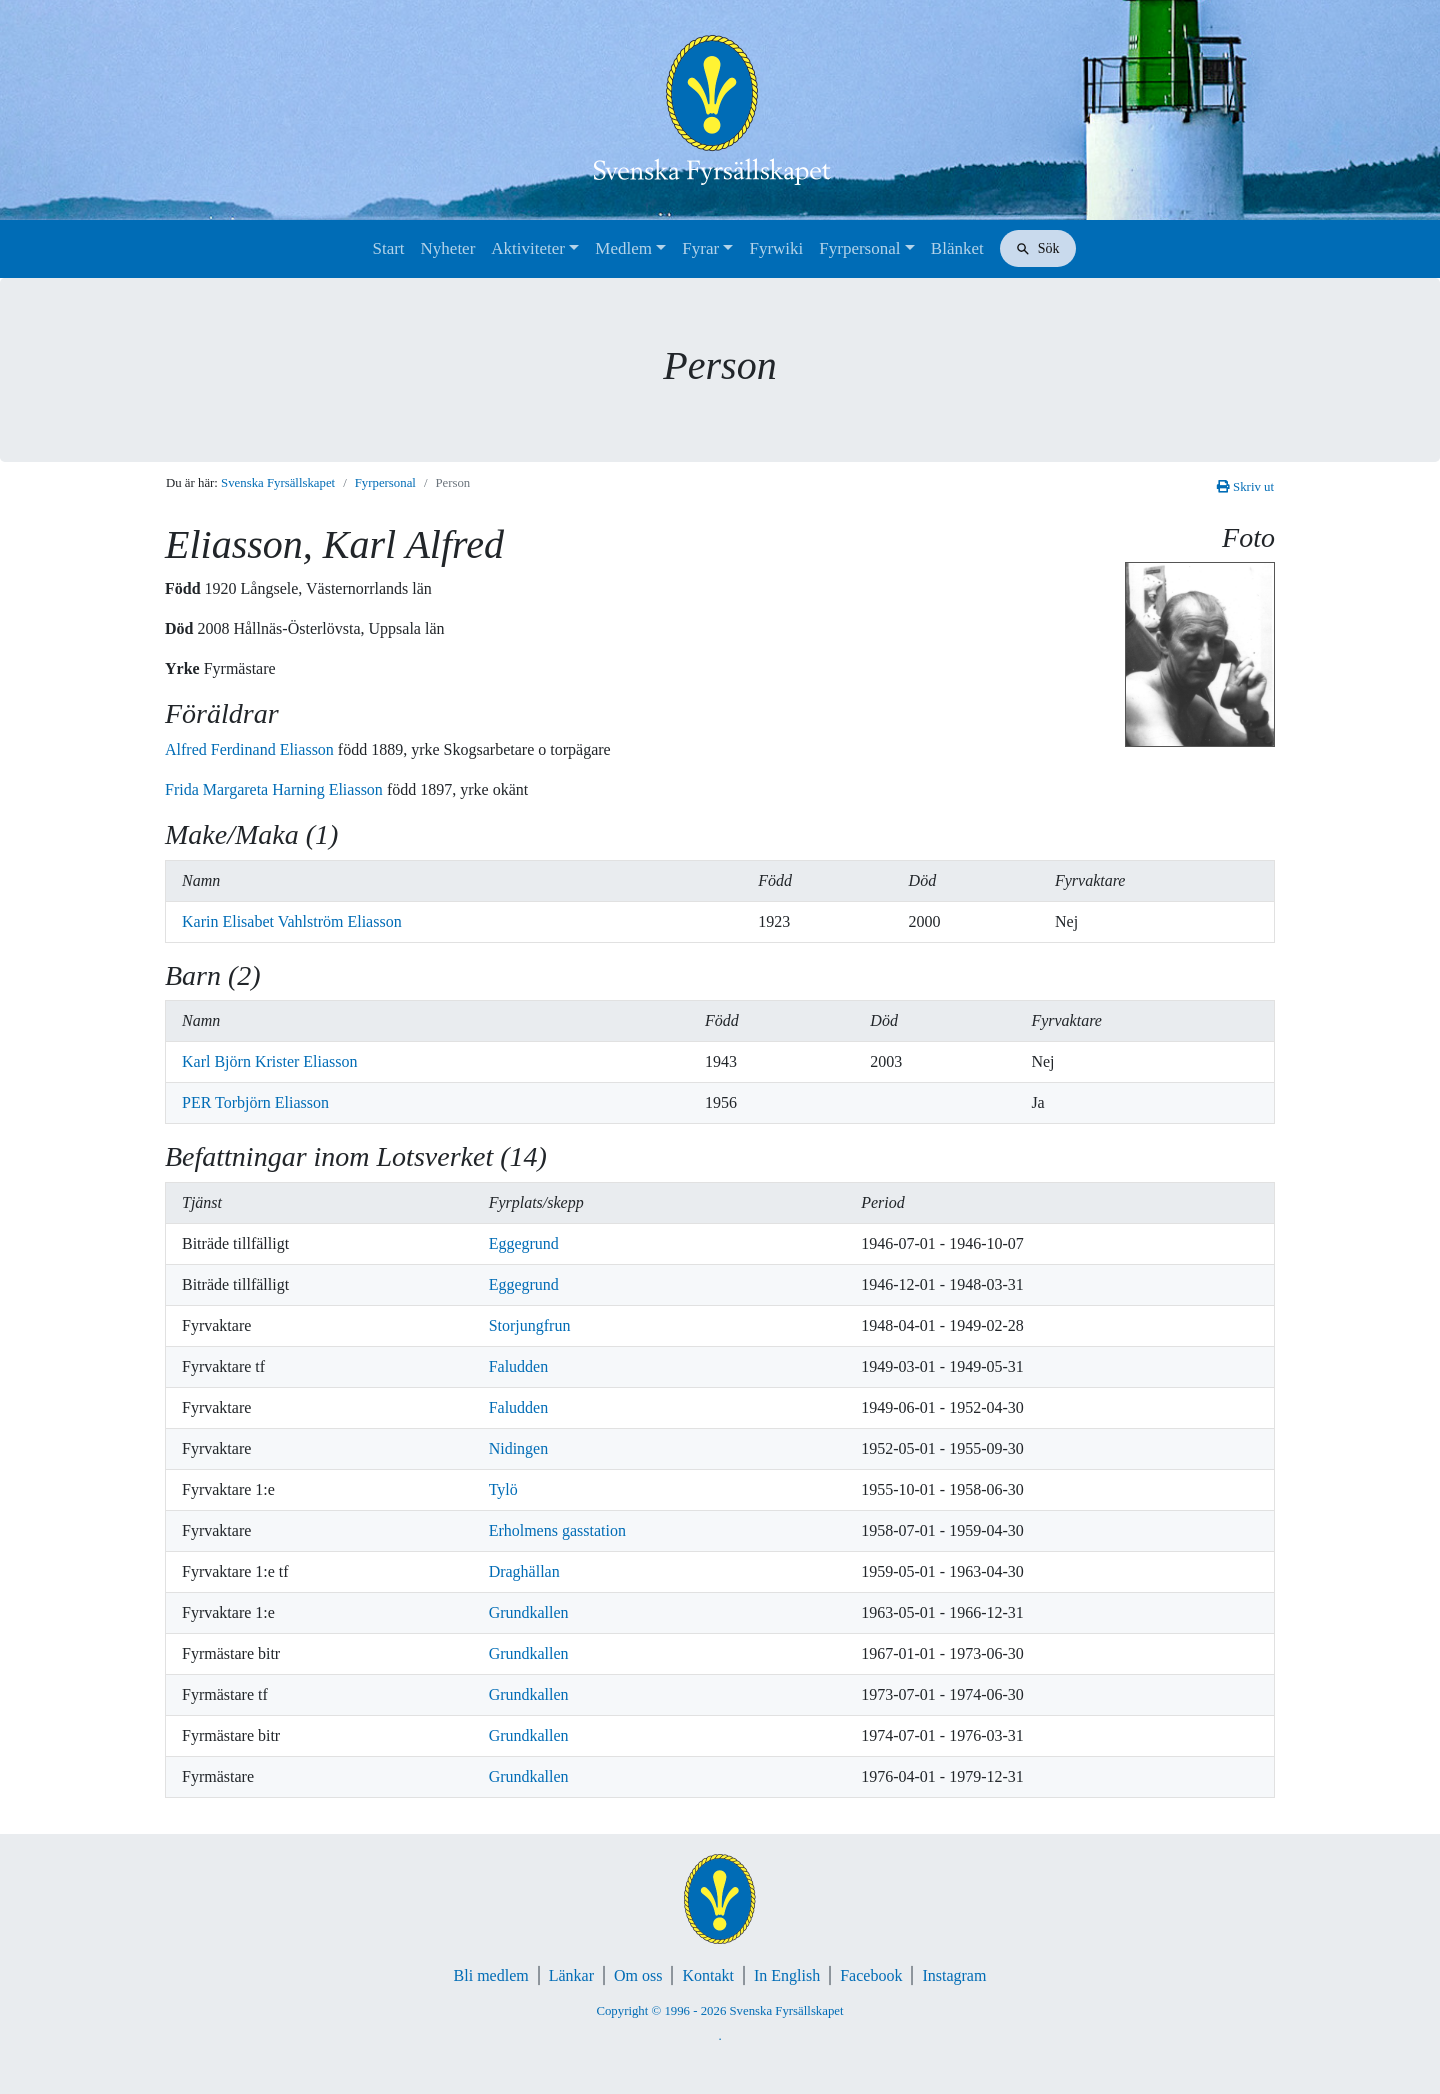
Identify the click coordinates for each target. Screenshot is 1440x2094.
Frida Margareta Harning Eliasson (276, 789)
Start (388, 248)
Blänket (957, 248)
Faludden (519, 1366)
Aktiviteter (528, 248)
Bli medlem (491, 1975)
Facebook (871, 1975)
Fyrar (700, 248)
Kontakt (708, 1975)
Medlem (623, 248)
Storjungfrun (530, 1325)
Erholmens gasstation (557, 1530)
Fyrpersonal (859, 248)
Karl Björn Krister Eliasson (270, 1061)
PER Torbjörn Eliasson (255, 1102)
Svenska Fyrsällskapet (278, 483)
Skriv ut (1245, 487)
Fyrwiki (776, 248)
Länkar (571, 1975)
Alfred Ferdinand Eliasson (251, 749)
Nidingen (519, 1448)
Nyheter (448, 248)
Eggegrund (524, 1243)
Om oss (638, 1975)
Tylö (503, 1489)
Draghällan (524, 1571)
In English (787, 1975)
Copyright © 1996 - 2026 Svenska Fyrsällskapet (719, 2011)
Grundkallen (529, 1612)
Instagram (954, 1975)
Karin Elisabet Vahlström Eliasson (292, 921)
